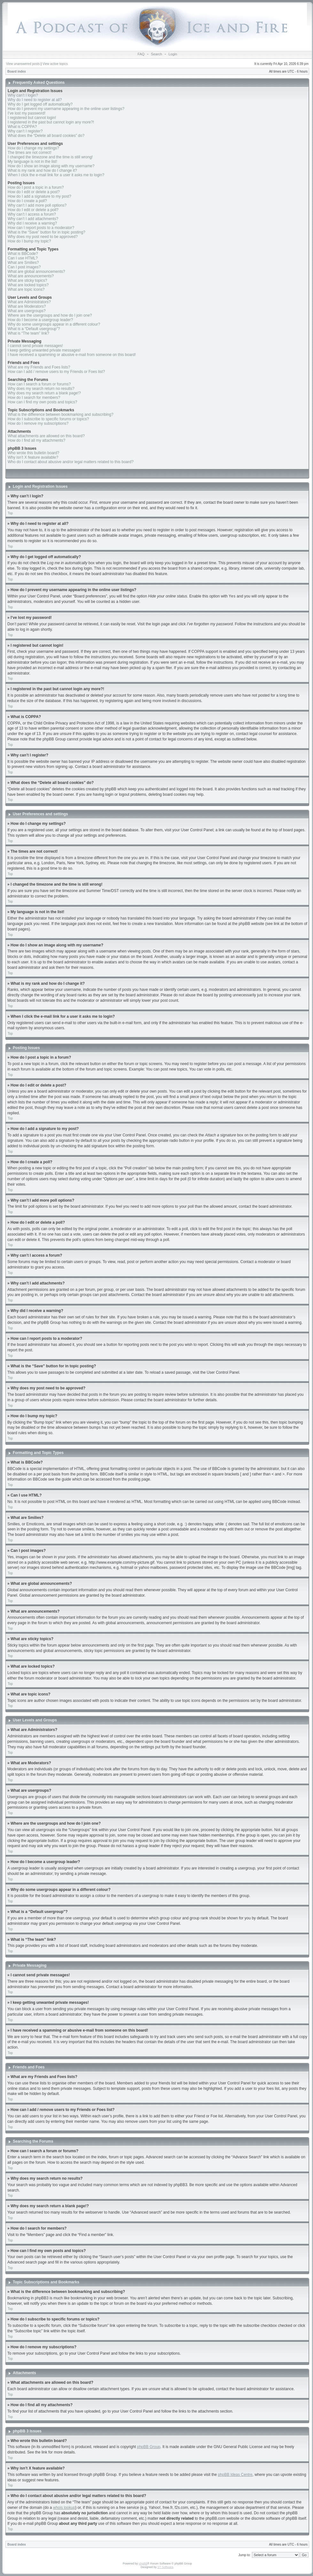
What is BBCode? (23, 253)
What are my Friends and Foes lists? (39, 367)
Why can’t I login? (23, 95)
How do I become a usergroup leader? (40, 320)
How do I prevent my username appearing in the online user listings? (66, 109)
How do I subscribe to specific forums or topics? (48, 419)
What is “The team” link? (28, 333)
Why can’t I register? (25, 131)
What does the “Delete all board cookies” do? (46, 135)
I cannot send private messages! (35, 346)
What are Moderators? (27, 306)
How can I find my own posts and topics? (42, 402)
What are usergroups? (27, 311)
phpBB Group (148, 2446)
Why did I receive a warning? (32, 223)
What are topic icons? (26, 289)
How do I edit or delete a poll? (33, 210)
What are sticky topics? (27, 280)
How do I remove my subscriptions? (38, 423)
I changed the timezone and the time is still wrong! (50, 157)
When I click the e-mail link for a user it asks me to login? (56, 175)
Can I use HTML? (23, 258)
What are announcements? (31, 276)
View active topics (55, 64)
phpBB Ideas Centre (235, 2474)
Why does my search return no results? (41, 388)
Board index (16, 71)
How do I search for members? (34, 397)
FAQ (141, 54)
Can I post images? (24, 267)
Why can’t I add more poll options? (37, 205)
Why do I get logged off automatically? (40, 104)
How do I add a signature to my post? (39, 196)
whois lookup (64, 2507)
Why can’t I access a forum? (32, 214)
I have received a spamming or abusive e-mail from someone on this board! (72, 354)
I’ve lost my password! (26, 113)
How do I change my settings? (33, 148)
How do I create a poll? (27, 201)
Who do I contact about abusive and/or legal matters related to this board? (71, 462)
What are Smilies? (23, 262)
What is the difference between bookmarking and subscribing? (60, 414)
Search (156, 54)
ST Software (165, 2566)
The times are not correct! (29, 152)
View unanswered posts (23, 64)
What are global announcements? (36, 271)
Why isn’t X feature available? (33, 457)
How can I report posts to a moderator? (41, 227)
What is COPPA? (22, 126)
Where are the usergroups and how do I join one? (50, 315)
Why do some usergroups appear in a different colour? (54, 324)
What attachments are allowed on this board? (46, 436)
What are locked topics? (28, 285)
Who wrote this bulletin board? (33, 453)
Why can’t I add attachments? (33, 219)
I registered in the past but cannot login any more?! (51, 122)
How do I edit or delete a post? (34, 192)
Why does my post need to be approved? (43, 236)
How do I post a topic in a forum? (36, 187)
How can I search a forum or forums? (39, 384)
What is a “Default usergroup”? (34, 329)
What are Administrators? (29, 302)
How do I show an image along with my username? (51, 166)
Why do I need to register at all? (35, 100)
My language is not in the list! (32, 161)
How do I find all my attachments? (36, 440)
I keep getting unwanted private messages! (44, 350)
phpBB (143, 2563)
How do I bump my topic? (29, 241)
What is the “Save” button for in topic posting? (46, 232)
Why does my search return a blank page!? (44, 393)
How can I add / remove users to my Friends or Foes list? (56, 371)
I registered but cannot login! (32, 117)
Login (172, 54)
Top (10, 513)
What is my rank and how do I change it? (42, 170)
